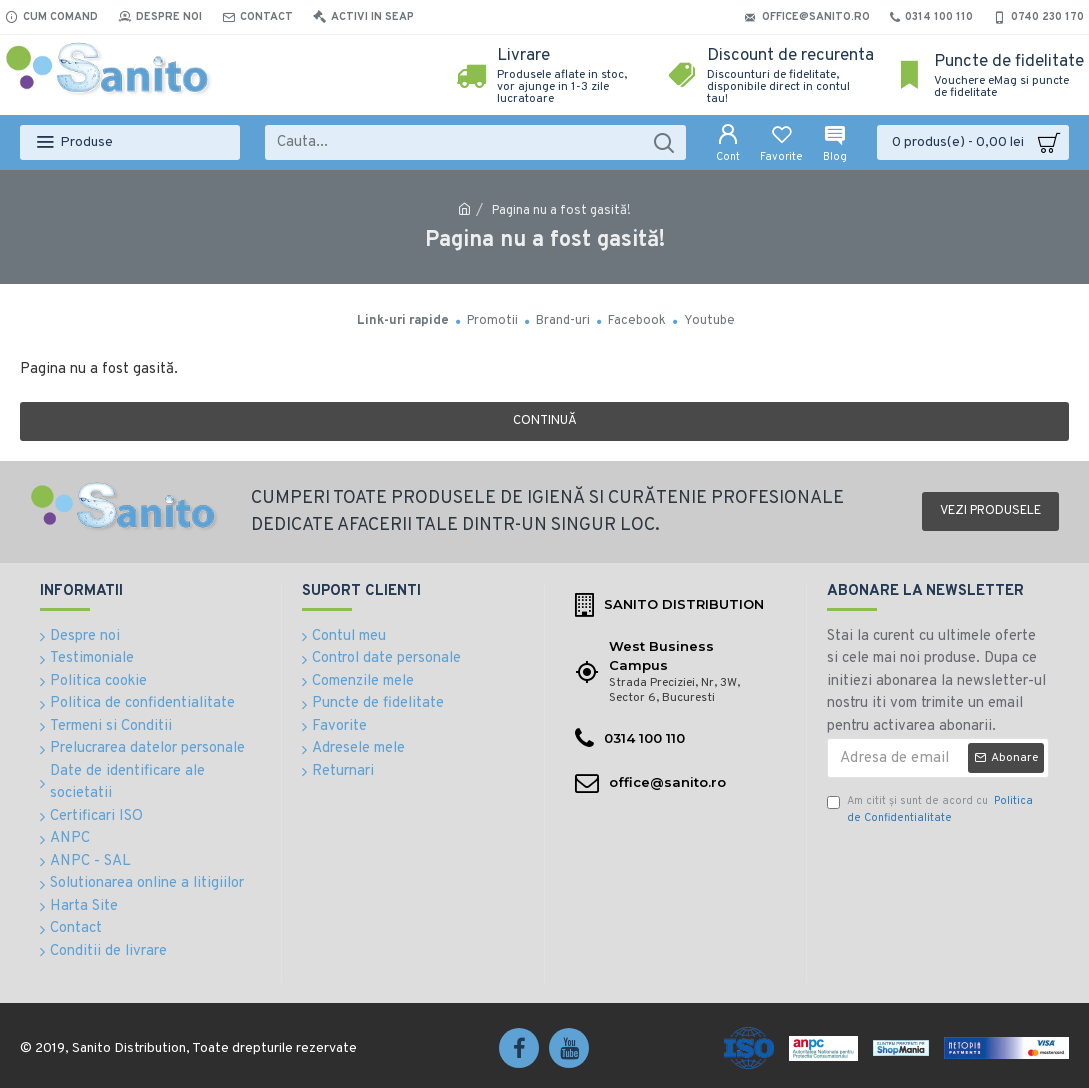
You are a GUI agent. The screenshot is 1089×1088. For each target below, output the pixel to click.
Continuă (545, 421)
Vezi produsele (990, 511)
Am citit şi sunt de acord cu (930, 809)
